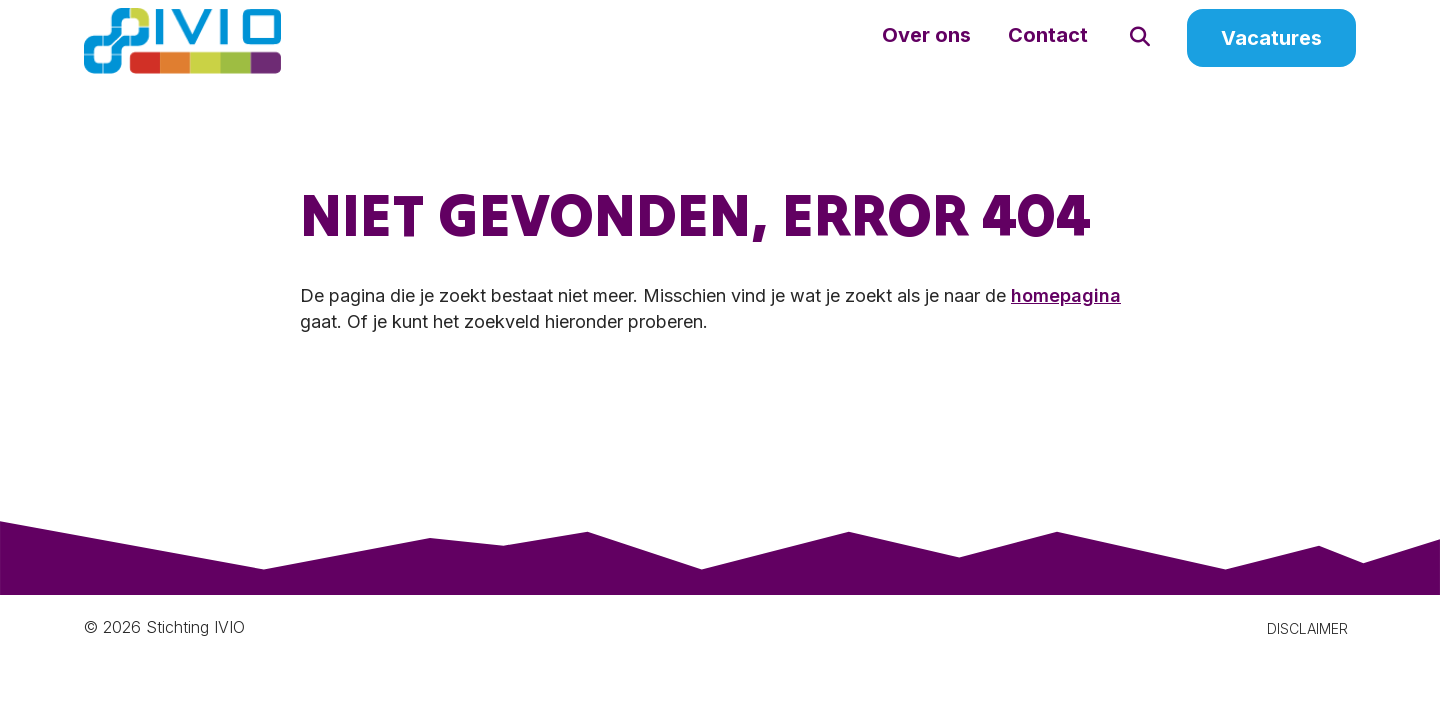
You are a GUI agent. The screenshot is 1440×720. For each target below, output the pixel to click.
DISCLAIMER (1307, 650)
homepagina (1066, 317)
